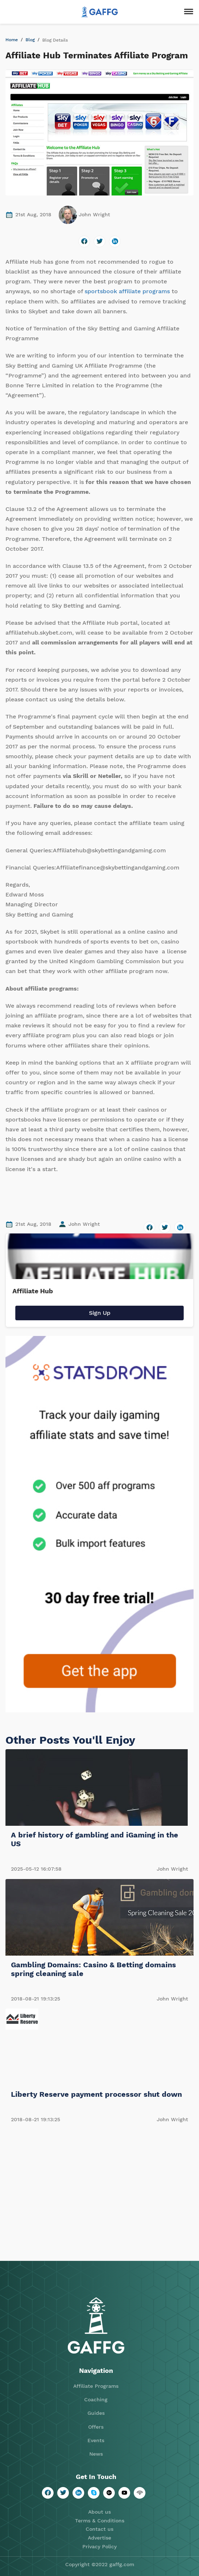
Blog (30, 39)
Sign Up (99, 1312)
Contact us (99, 2529)
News (96, 2454)
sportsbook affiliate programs (127, 291)
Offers (96, 2427)
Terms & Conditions (99, 2520)
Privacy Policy (99, 2546)
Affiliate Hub (32, 1291)
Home (11, 39)
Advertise (99, 2538)
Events (95, 2440)
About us (99, 2512)
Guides (96, 2413)
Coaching (96, 2399)
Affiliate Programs (95, 2386)
